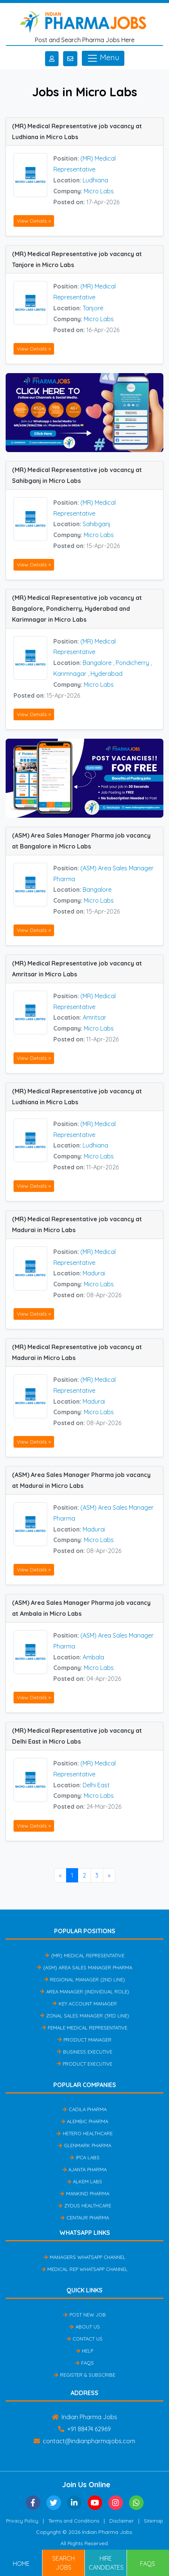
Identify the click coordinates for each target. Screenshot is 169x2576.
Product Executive (84, 2064)
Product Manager (84, 2040)
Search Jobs (63, 2563)
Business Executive (84, 2052)
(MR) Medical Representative (84, 1955)
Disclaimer (121, 2521)
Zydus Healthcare (84, 2206)
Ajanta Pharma (84, 2169)
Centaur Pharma (84, 2218)
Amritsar (94, 1017)
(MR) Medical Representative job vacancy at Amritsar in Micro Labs (77, 968)
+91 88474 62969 (84, 2429)
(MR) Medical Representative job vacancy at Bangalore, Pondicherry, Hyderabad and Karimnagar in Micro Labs (77, 608)
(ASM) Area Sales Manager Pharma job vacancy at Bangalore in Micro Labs (81, 841)
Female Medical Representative (84, 2028)
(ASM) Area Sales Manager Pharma (84, 1967)
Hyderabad (106, 673)
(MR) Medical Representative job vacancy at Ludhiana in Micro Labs (77, 131)
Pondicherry (132, 662)
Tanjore (93, 308)
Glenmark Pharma (84, 2145)
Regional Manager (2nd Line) (84, 1979)
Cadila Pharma (84, 2109)
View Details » (34, 220)
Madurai (94, 1273)
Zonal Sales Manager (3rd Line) (84, 2016)
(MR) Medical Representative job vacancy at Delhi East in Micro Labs (77, 1736)
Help (84, 2351)
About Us (84, 2327)
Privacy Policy (22, 2521)
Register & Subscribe (84, 2375)
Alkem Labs (84, 2181)
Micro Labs (99, 191)
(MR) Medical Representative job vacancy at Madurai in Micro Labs (77, 1224)
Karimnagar (69, 673)
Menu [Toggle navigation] (103, 58)
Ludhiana (95, 180)
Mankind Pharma (84, 2193)
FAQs (84, 2363)
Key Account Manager (84, 2004)
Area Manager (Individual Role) (84, 1992)
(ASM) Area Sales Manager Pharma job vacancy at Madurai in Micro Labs (81, 1480)
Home (21, 2563)
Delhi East (96, 1785)
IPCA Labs (84, 2157)
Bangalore (97, 662)
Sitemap (153, 2521)
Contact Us (84, 2339)
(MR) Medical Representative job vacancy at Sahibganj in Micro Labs (77, 475)
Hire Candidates (106, 2563)
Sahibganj (96, 524)
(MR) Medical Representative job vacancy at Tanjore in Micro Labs (77, 259)
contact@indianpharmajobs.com (84, 2441)
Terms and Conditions (73, 2521)
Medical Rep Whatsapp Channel (84, 2269)
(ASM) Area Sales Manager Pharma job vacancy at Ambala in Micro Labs (81, 1608)
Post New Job (84, 2315)
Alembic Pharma (84, 2121)
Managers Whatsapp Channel (84, 2257)
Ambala (93, 1657)
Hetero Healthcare (84, 2133)
